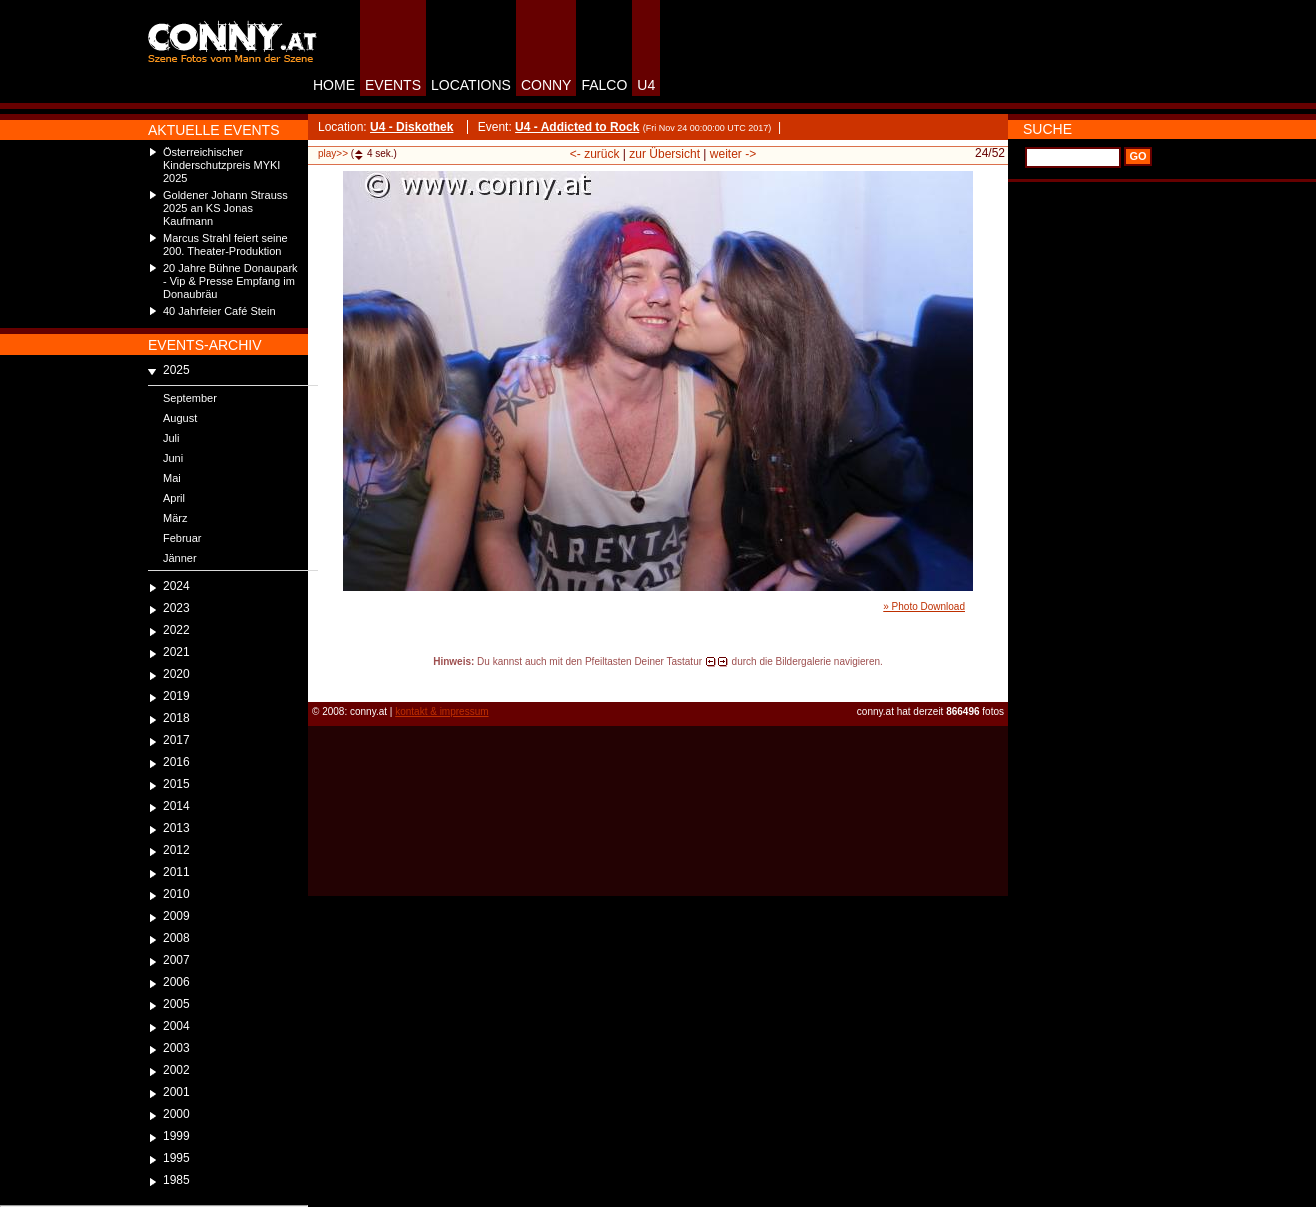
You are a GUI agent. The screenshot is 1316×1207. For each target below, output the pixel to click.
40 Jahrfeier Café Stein (219, 311)
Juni (173, 458)
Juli (171, 438)
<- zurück (595, 154)
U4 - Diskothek (411, 127)
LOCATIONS (471, 85)
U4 (646, 85)
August (180, 418)
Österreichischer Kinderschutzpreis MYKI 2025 (221, 165)
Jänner (180, 558)
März (175, 518)
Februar (182, 538)
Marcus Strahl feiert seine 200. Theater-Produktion (225, 244)
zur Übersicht (664, 154)
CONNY (546, 85)
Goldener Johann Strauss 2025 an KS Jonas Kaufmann (225, 208)
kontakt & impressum (441, 711)
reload (324, 680)
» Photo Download (924, 606)
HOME (334, 85)
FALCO (604, 85)
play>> (333, 153)
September (190, 398)
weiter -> (733, 154)
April (174, 498)
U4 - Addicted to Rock (577, 127)
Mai (172, 478)
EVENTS (393, 85)
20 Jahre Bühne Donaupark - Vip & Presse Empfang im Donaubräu (230, 281)
